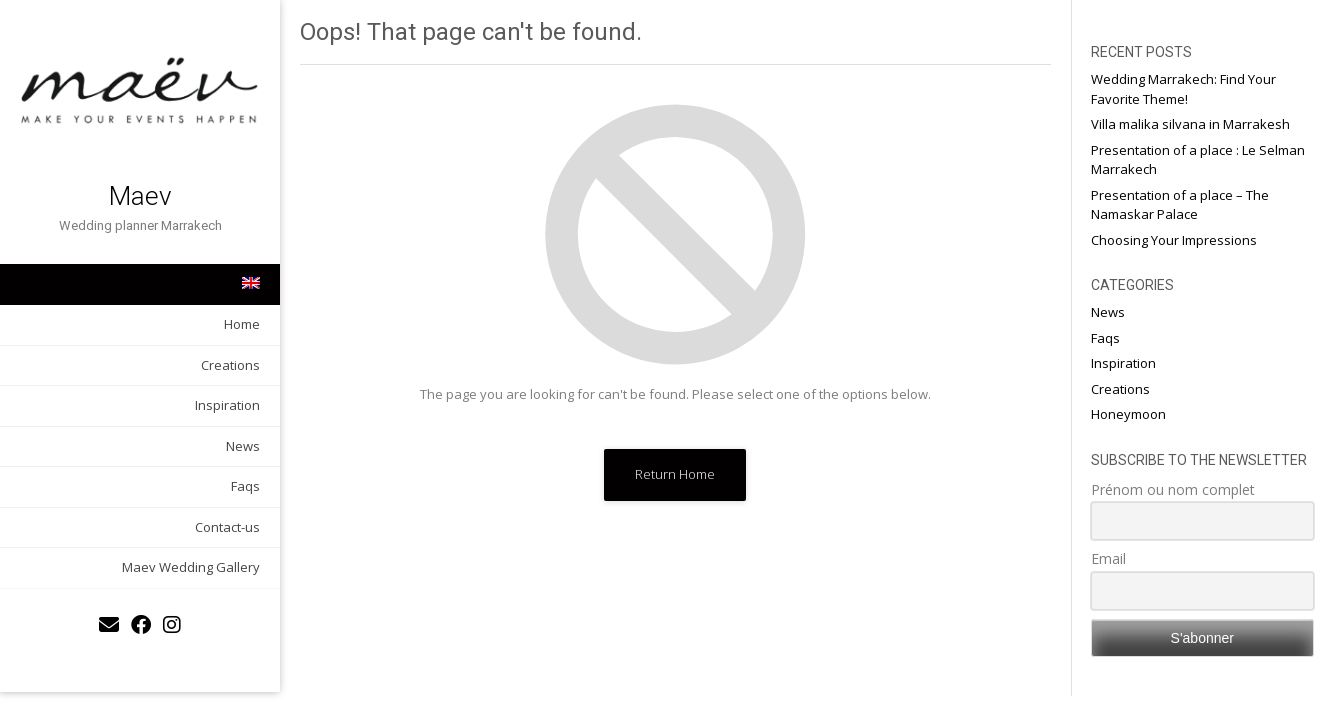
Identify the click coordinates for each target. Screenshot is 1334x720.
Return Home (675, 474)
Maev (140, 196)
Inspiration (227, 405)
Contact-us (227, 527)
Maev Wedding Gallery (191, 567)
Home (242, 324)
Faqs (245, 486)
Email (1108, 558)
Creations (230, 365)
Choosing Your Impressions (1174, 240)
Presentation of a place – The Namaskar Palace (1180, 205)
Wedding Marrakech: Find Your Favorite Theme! (1183, 89)
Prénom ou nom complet (1173, 489)
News (243, 446)
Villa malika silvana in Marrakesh (1190, 124)
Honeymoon (1128, 414)
